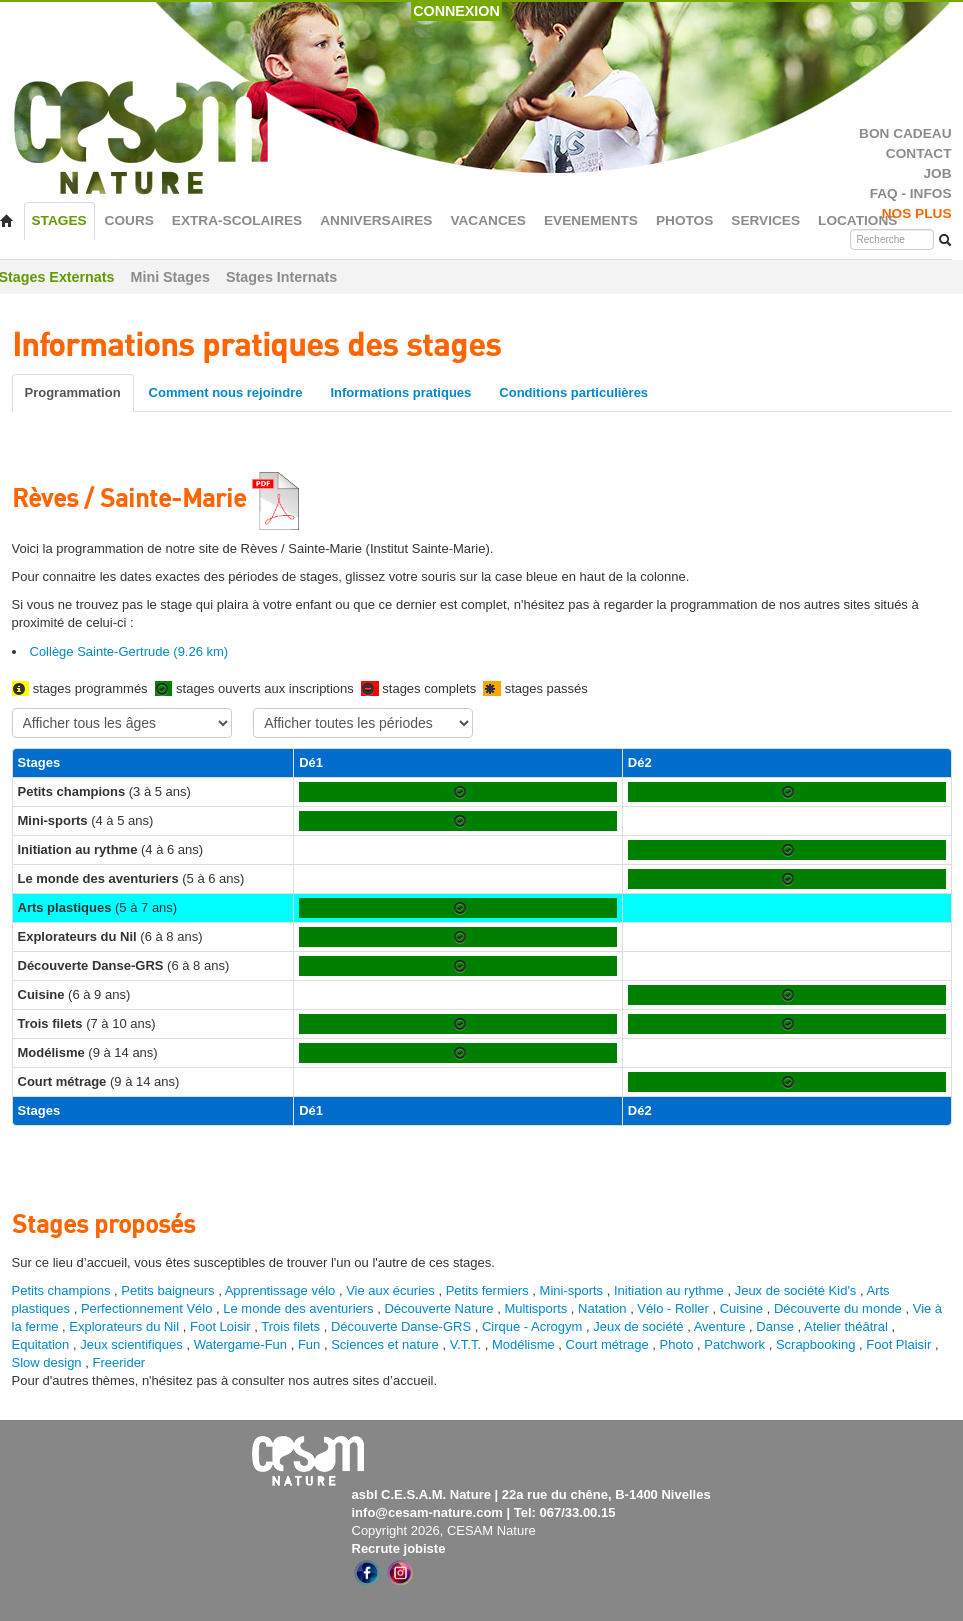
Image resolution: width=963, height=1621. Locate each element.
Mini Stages (170, 277)
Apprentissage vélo (280, 1290)
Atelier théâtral (846, 1326)
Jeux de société (640, 1326)
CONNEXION (456, 11)
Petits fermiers (487, 1290)
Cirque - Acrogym (532, 1326)
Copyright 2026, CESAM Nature (444, 1530)
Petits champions (61, 1290)
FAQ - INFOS (911, 193)
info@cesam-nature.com (427, 1512)
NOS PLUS (917, 213)
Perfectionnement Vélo (147, 1308)
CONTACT (919, 153)
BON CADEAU (905, 133)
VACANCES (488, 220)
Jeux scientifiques (131, 1344)
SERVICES (765, 220)
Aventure (720, 1326)
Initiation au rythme (669, 1290)
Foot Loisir (220, 1326)
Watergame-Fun (240, 1344)
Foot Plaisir (898, 1344)
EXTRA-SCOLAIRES (237, 220)
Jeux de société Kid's (796, 1290)
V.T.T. (465, 1344)
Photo (677, 1344)
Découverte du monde (840, 1308)
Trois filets (292, 1326)
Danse (775, 1326)
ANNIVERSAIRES (376, 220)
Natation (602, 1308)
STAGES (59, 220)
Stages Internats (281, 277)
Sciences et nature (386, 1344)
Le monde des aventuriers (298, 1308)
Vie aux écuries (390, 1290)
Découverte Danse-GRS (401, 1326)
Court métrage (607, 1344)
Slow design (49, 1362)
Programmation (73, 392)
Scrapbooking (816, 1344)
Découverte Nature (438, 1308)
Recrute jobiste (399, 1548)
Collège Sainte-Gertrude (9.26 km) (129, 651)
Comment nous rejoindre (226, 392)
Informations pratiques (400, 392)
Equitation (41, 1344)
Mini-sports (572, 1290)
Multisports (535, 1308)
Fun (309, 1344)
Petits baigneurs (167, 1290)
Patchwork (734, 1344)
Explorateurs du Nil (124, 1326)
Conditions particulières (573, 392)
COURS (129, 220)
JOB (937, 173)
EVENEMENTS (591, 220)
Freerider (118, 1362)
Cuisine (743, 1308)
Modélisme (523, 1344)
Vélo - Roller (673, 1308)
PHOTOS (684, 220)
